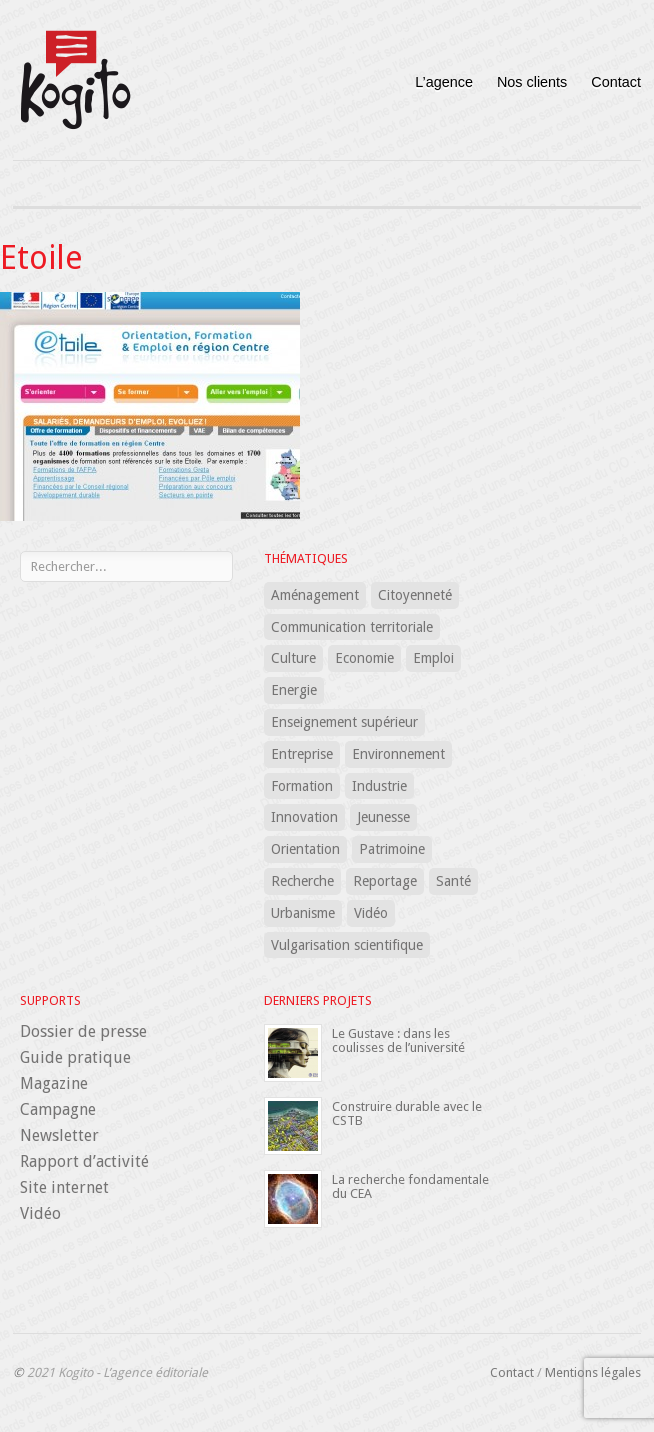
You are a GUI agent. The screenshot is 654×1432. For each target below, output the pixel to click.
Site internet (64, 1187)
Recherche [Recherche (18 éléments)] (302, 881)
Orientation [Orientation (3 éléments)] (305, 849)
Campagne (58, 1109)
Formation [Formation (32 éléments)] (302, 786)
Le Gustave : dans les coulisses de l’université (398, 1040)
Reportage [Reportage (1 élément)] (385, 881)
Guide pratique (75, 1057)
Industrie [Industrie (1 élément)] (379, 786)
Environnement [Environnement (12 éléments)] (398, 754)
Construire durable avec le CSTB (407, 1113)
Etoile (41, 258)
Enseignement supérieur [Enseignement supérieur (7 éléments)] (344, 722)
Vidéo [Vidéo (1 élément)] (371, 913)
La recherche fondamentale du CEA (410, 1186)
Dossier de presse (83, 1031)
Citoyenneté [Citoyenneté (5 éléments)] (415, 595)
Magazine (54, 1083)
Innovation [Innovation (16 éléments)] (304, 817)
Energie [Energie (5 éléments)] (294, 690)
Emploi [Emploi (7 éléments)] (433, 658)
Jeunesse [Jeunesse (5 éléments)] (383, 817)
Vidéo (40, 1213)
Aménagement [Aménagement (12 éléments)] (315, 595)
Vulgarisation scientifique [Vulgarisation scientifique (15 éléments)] (347, 945)
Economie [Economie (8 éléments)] (364, 658)
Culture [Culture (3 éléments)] (293, 658)
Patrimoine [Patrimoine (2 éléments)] (392, 849)
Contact (616, 82)
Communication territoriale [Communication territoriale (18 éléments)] (352, 627)
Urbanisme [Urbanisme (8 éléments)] (303, 913)
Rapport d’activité (84, 1161)
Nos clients (532, 82)
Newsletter (59, 1135)
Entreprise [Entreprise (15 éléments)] (302, 754)
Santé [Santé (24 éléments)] (453, 881)
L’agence (444, 82)
